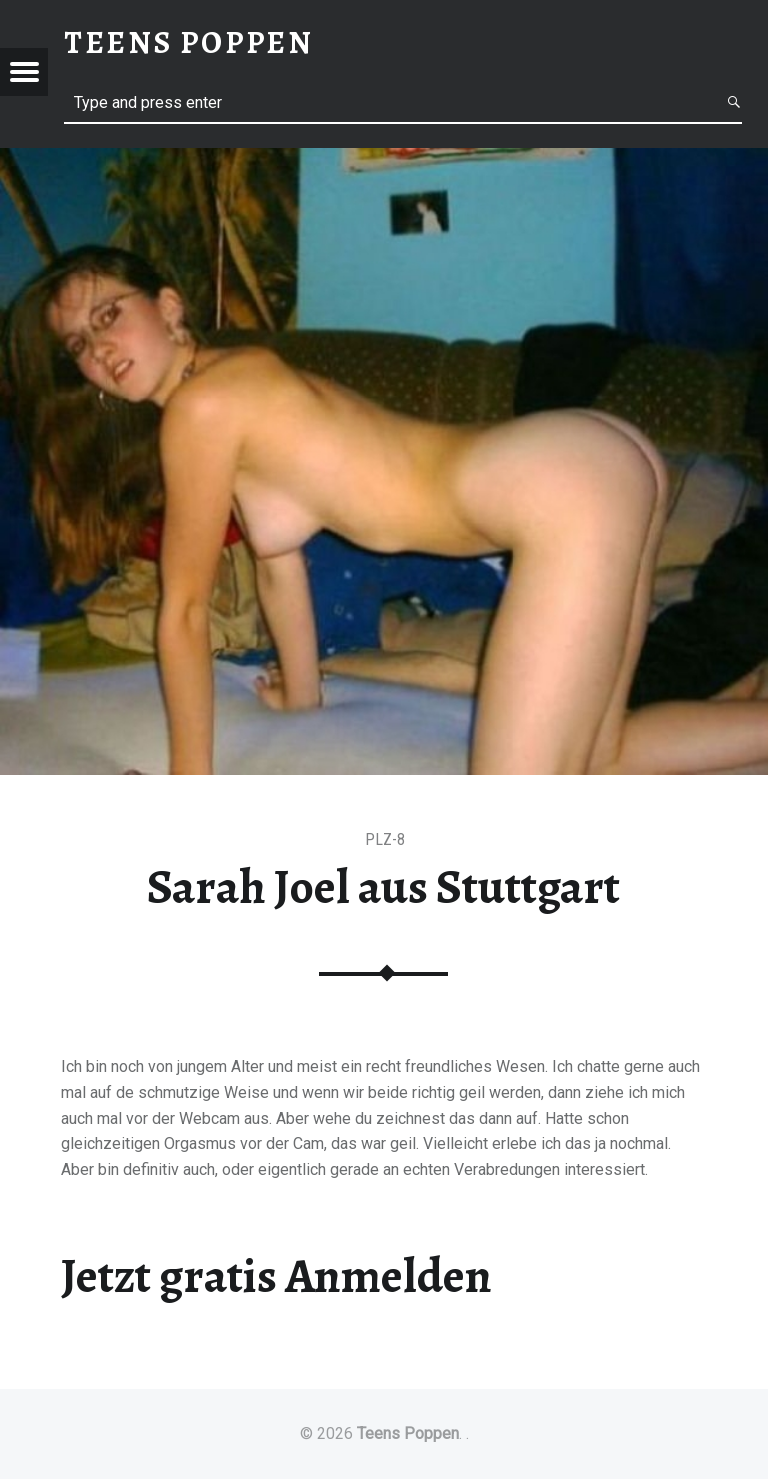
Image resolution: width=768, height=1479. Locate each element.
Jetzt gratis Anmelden (276, 1276)
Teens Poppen (408, 1433)
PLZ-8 (385, 839)
